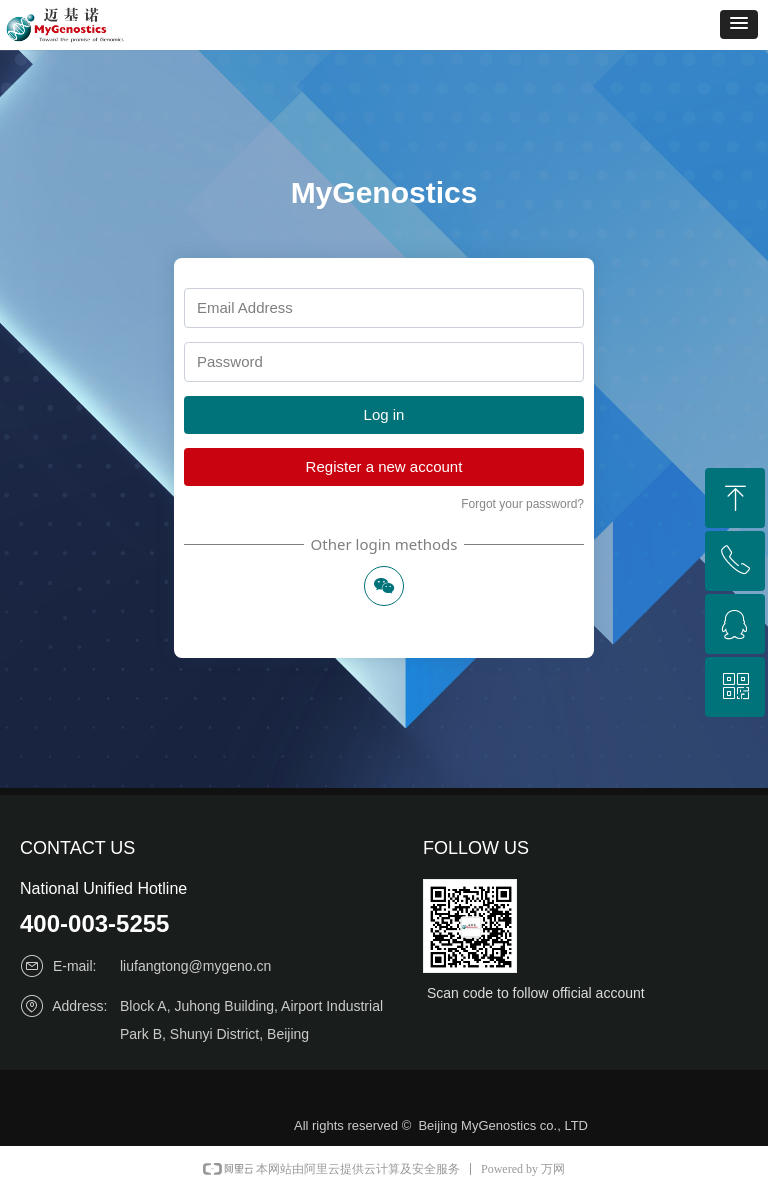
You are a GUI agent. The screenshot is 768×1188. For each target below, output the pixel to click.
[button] (739, 24)
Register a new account (384, 466)
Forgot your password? (522, 504)
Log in (384, 414)
